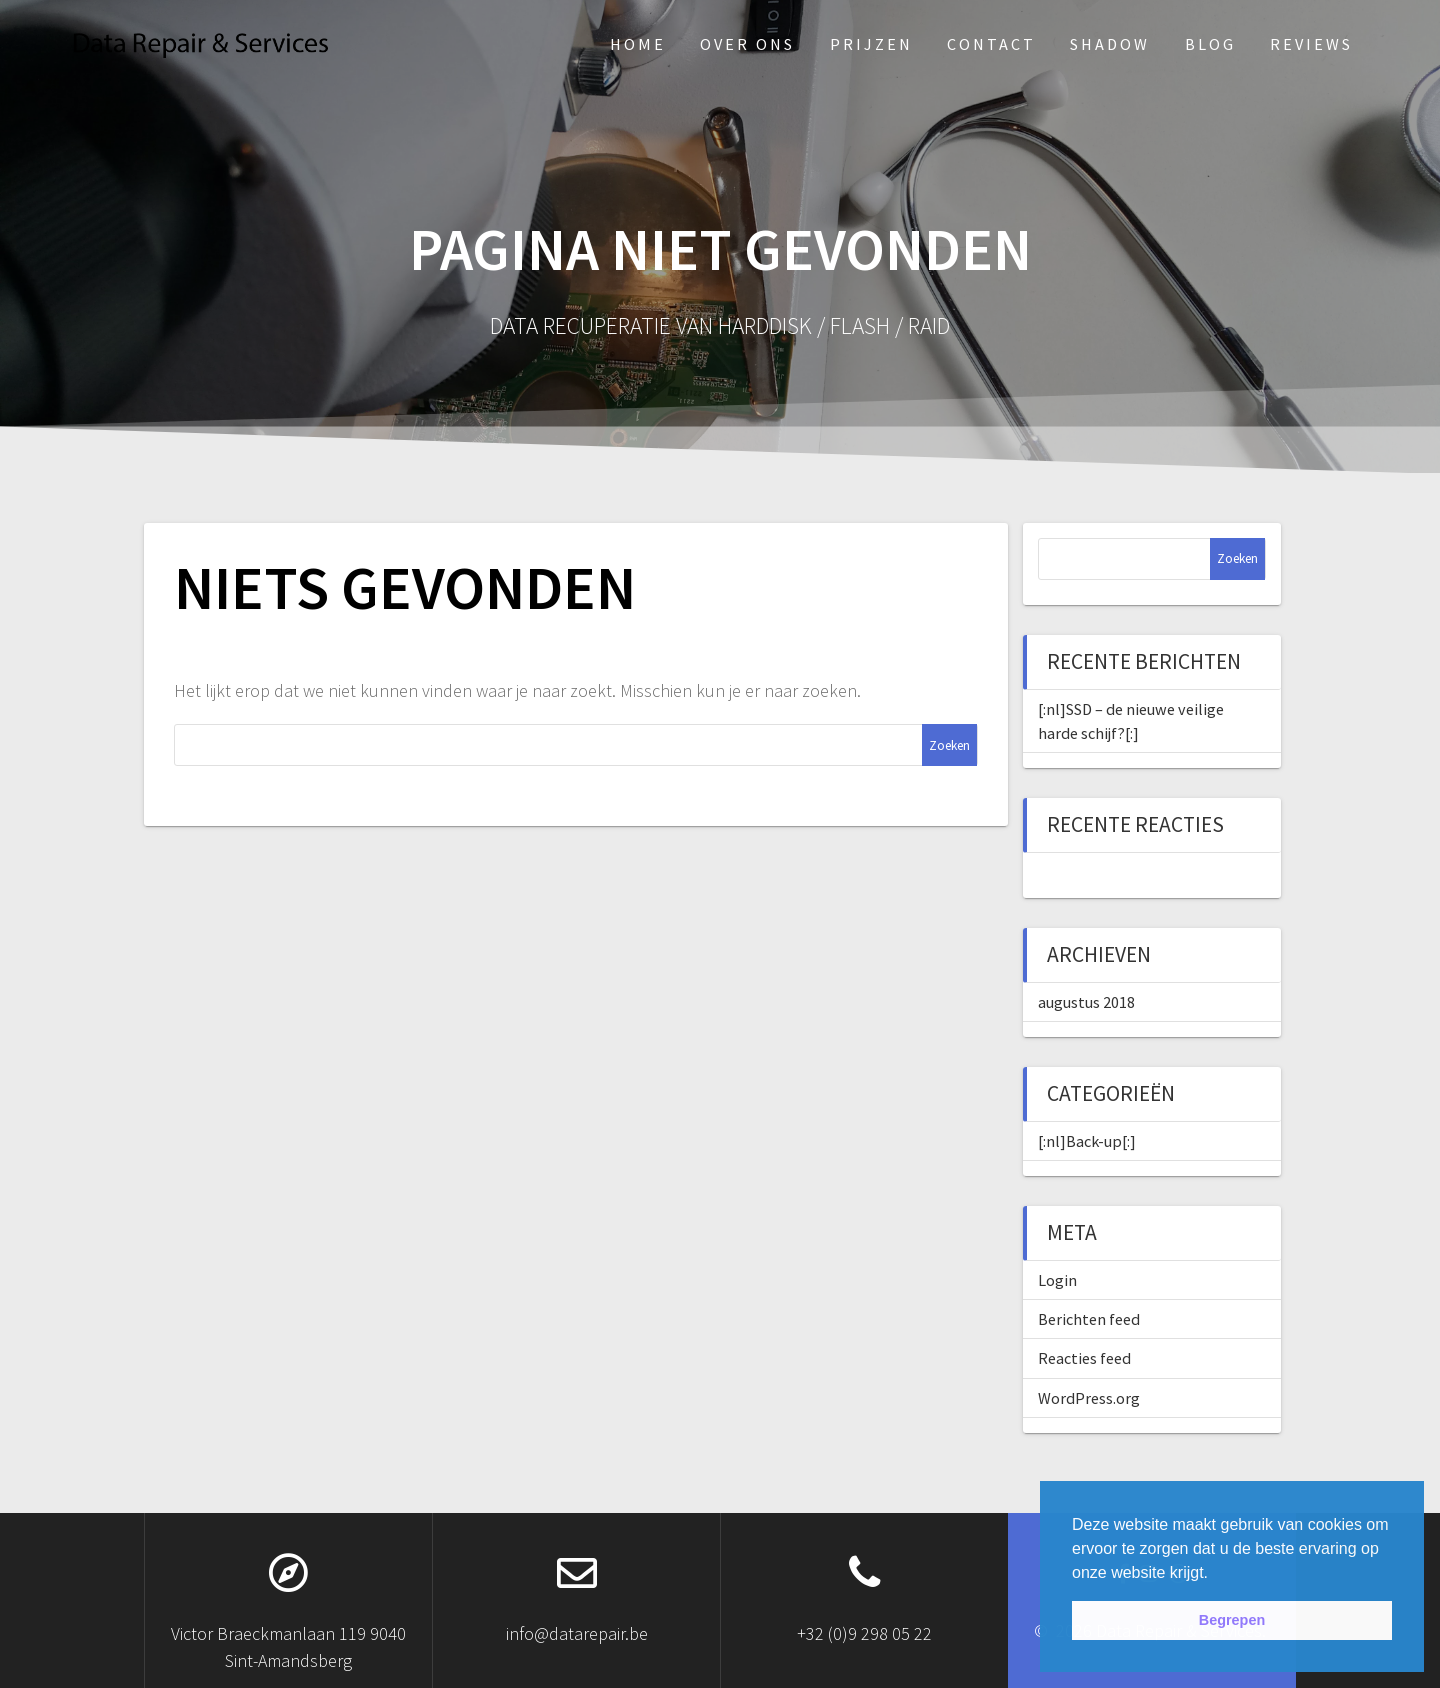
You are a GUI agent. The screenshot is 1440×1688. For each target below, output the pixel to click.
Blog (1210, 44)
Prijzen (871, 44)
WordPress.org (1089, 1398)
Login (1057, 1280)
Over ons (747, 44)
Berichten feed (1089, 1319)
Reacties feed (1084, 1358)
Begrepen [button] (1232, 1620)
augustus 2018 (1086, 1002)
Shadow (1110, 44)
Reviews (1311, 44)
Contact (991, 44)
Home (638, 44)
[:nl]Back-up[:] (1087, 1141)
